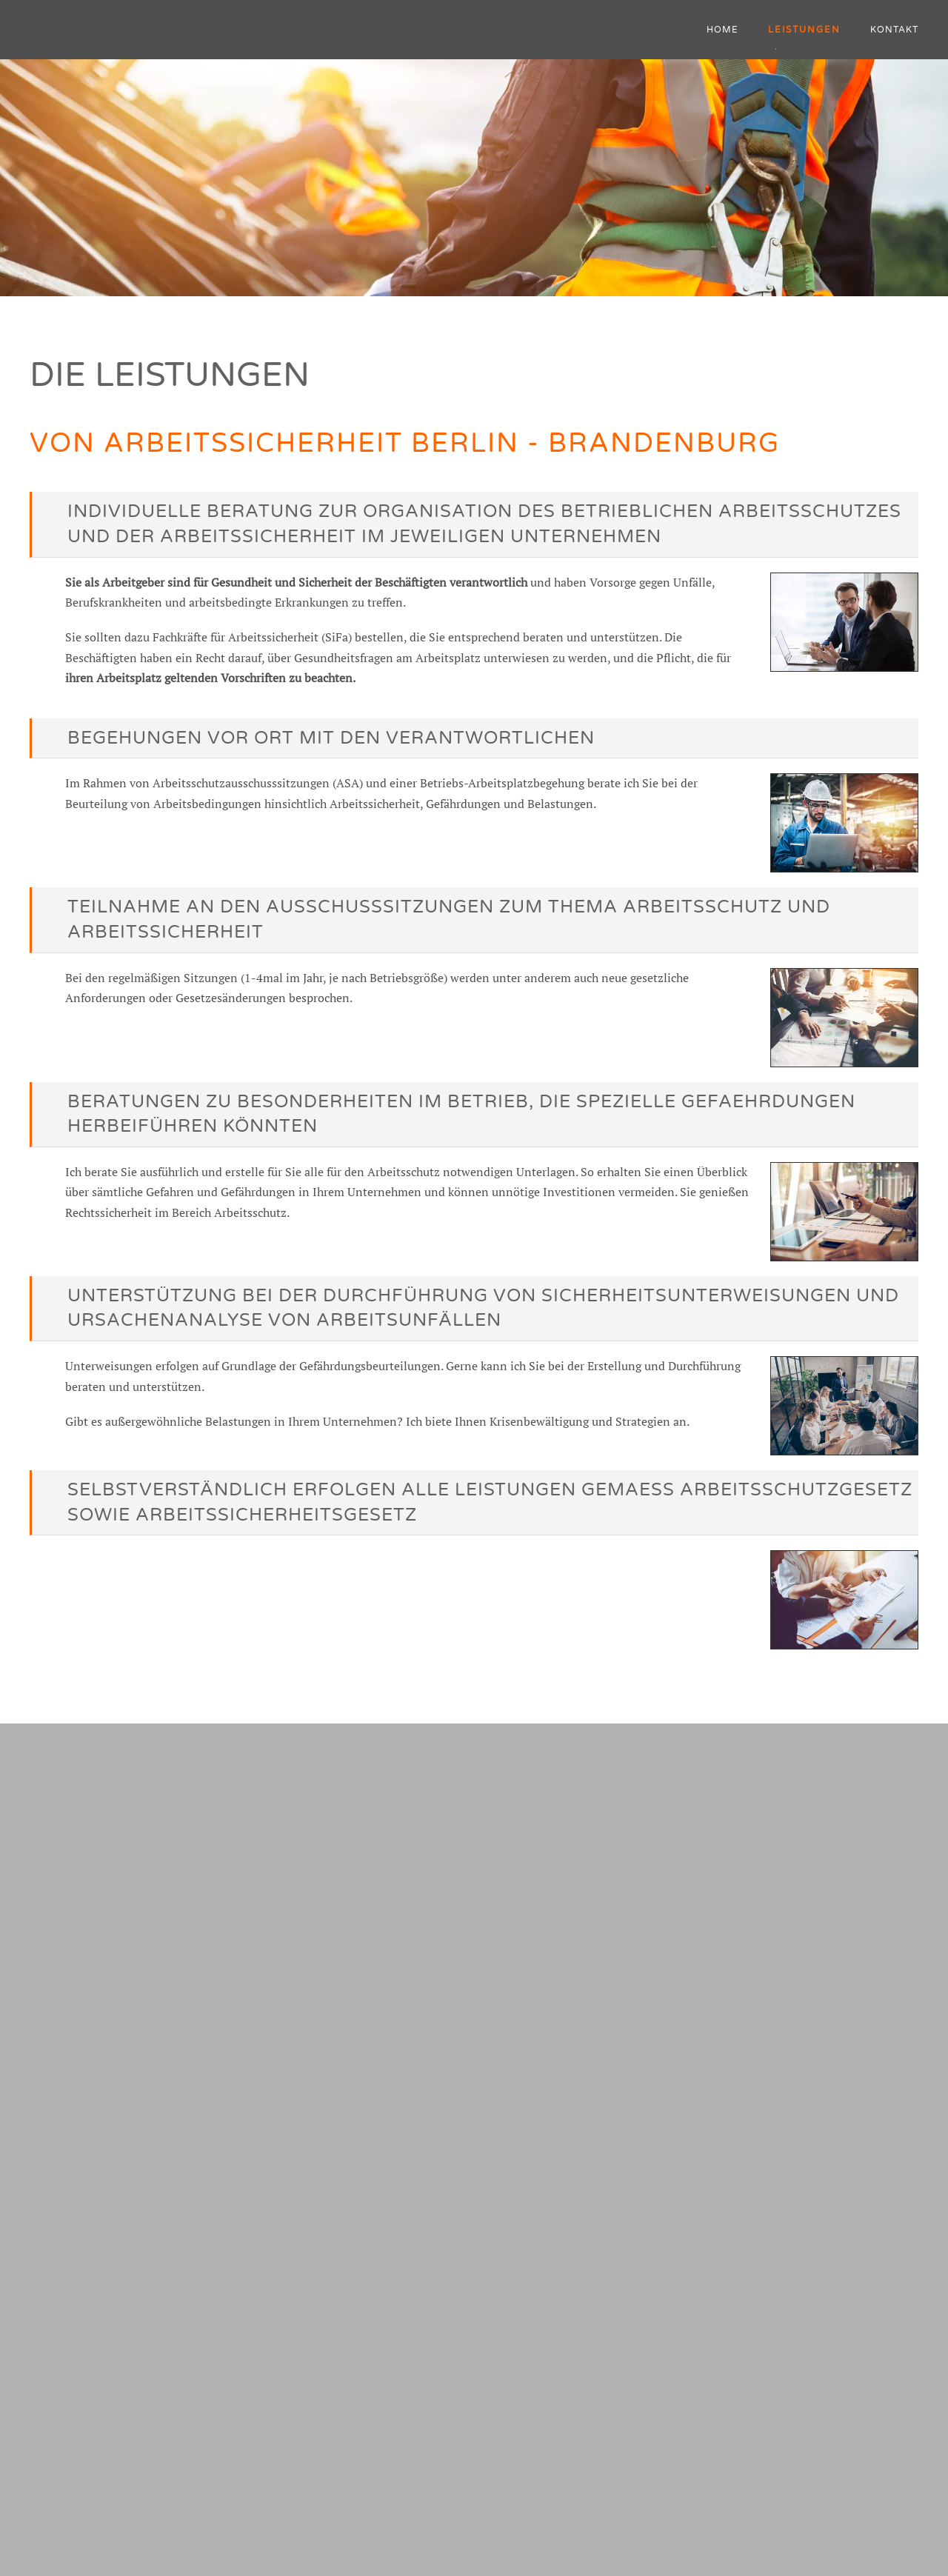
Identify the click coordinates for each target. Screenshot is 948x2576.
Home (722, 29)
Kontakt (894, 29)
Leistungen (804, 29)
